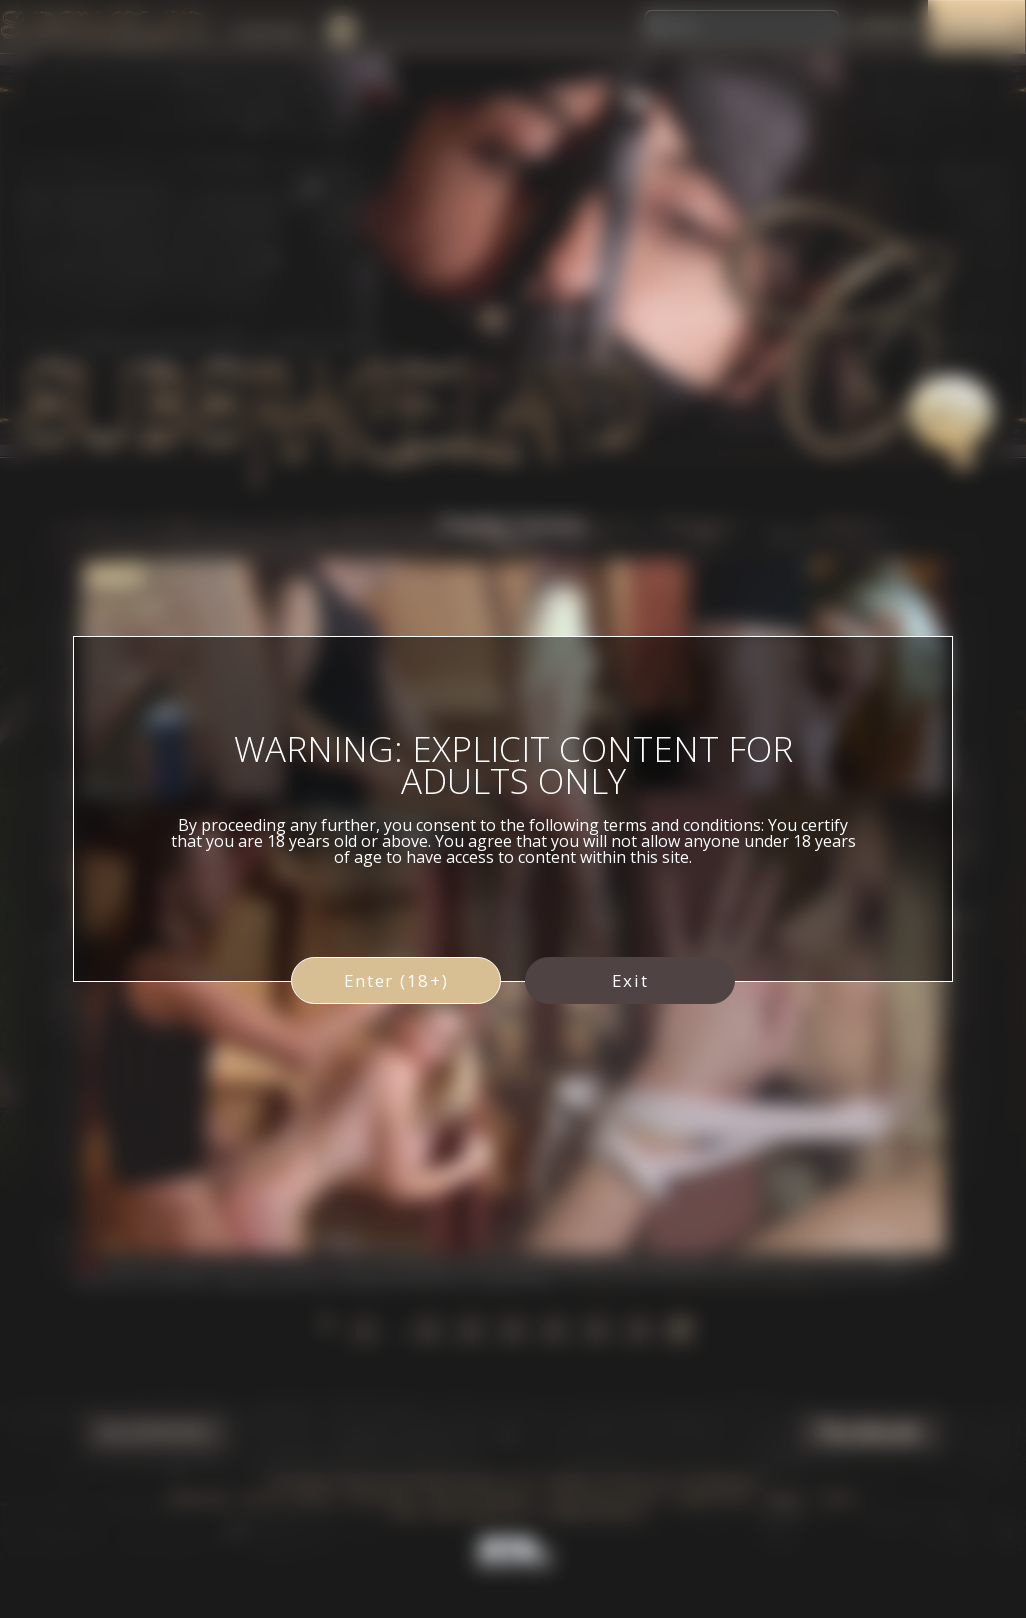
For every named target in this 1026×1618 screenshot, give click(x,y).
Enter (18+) (396, 980)
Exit (630, 980)
